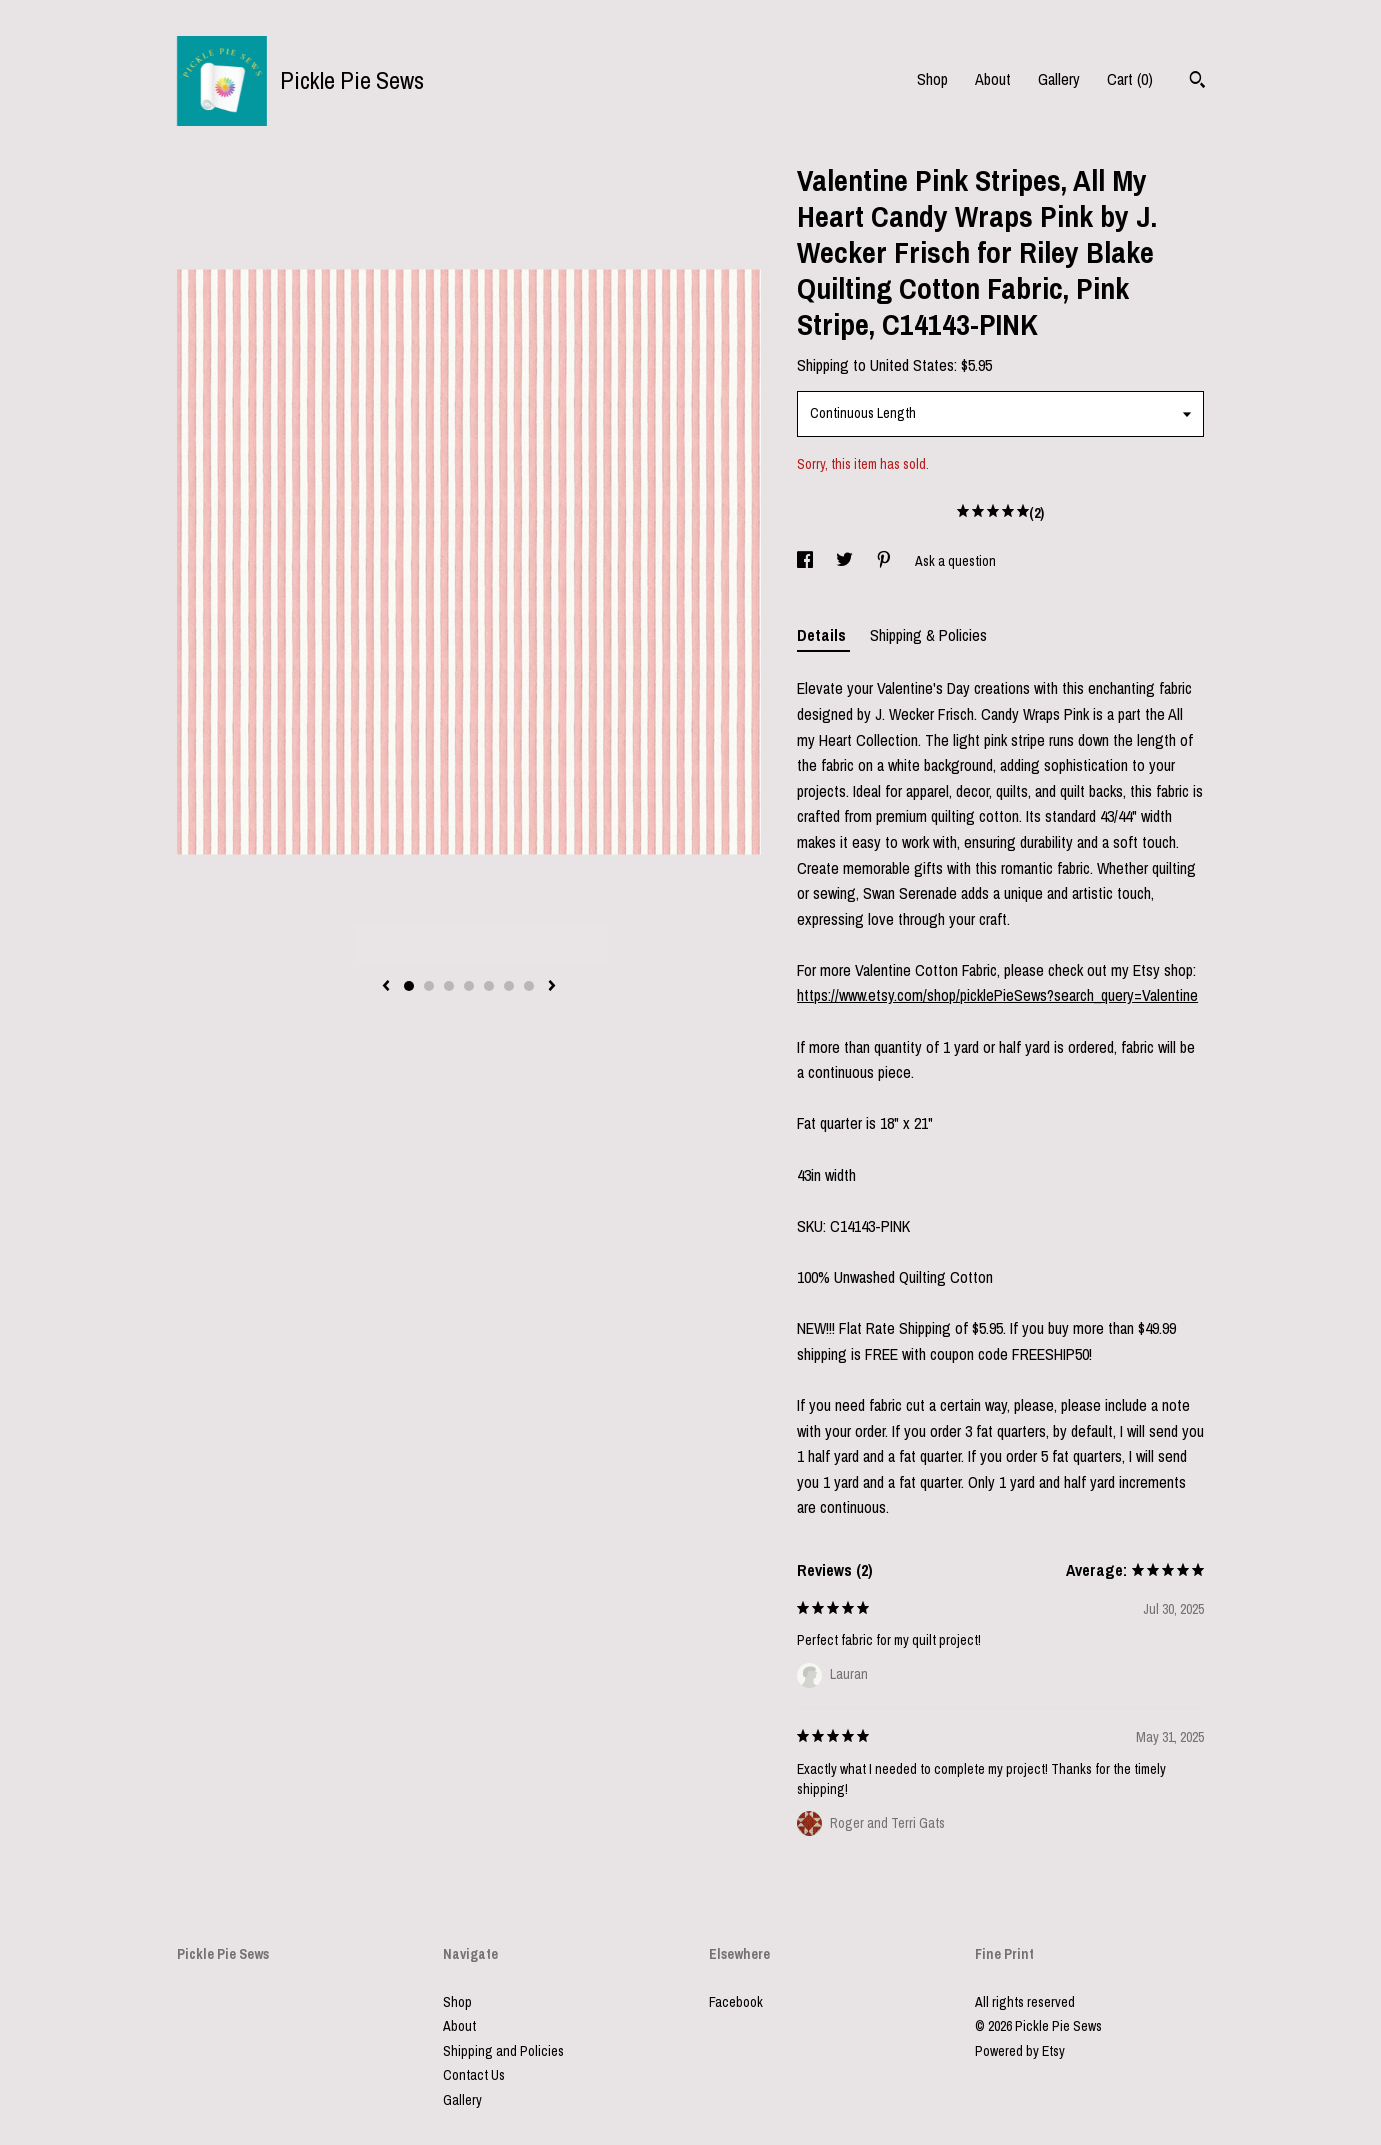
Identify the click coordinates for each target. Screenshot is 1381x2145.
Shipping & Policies (928, 635)
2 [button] (429, 986)
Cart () (1130, 79)
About (993, 79)
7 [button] (529, 986)
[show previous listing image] (386, 987)
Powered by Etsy (1020, 2051)
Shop (932, 79)
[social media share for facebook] (806, 561)
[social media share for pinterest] (885, 561)
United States (912, 365)
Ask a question (955, 561)
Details (823, 635)
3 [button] (449, 986)
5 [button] (489, 986)
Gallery (1059, 79)
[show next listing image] (552, 987)
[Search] (1197, 82)
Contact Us (474, 2075)
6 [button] (509, 986)
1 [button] (409, 986)
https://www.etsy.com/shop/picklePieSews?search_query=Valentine (997, 995)
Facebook (736, 2002)
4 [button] (469, 986)
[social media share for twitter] (846, 561)
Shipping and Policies (503, 2051)
